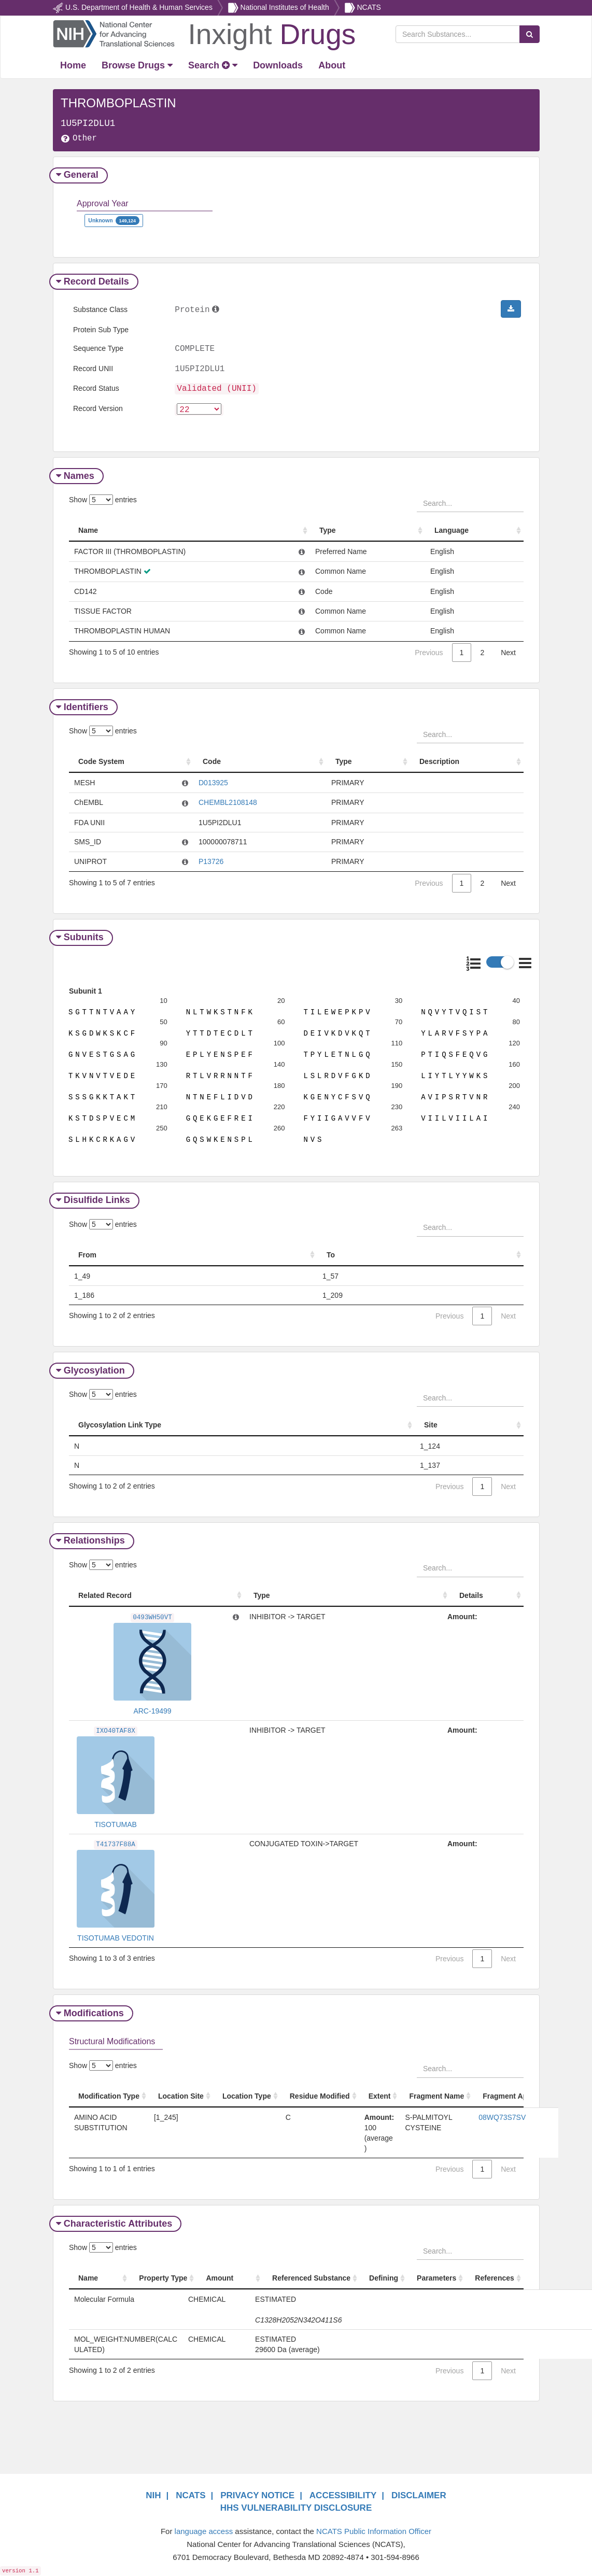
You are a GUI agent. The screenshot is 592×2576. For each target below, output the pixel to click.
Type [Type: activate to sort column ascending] (327, 531)
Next (508, 653)
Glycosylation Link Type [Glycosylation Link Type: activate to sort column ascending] (119, 1422)
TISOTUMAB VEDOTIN (115, 1935)
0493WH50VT (152, 1614)
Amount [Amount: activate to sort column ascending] (219, 2275)
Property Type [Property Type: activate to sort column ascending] (163, 2275)
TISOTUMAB (115, 1821)
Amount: (462, 1613)
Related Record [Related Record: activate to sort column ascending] (105, 1592)
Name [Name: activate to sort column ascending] (88, 531)
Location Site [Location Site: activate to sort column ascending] (181, 2093)
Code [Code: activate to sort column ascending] (212, 762)
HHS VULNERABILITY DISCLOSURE (296, 2505)
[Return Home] (204, 33)
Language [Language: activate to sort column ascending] (451, 531)
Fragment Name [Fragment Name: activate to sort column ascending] (436, 2093)
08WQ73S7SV (502, 2114)
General (78, 174)
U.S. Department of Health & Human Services (139, 7)
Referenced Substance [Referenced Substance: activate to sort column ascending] (311, 2275)
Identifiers (83, 707)
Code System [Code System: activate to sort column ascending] (101, 762)
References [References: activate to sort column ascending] (494, 2275)
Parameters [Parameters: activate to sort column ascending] (436, 2275)
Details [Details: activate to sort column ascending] (471, 1592)
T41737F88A (115, 1841)
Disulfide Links (94, 1197)
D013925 (213, 783)
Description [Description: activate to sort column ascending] (439, 762)
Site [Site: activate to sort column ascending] (431, 1422)
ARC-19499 (152, 1708)
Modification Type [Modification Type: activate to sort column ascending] (108, 2093)
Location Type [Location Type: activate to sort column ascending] (246, 2093)
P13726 (211, 862)
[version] (199, 410)
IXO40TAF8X (115, 1728)
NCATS (368, 7)
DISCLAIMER (418, 2492)
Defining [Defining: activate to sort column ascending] (383, 2275)
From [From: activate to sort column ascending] (87, 1252)
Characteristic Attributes (115, 2220)
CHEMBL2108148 (228, 803)
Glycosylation (92, 1367)
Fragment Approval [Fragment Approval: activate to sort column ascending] (516, 2093)
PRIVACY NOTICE (257, 2492)
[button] (511, 309)
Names (76, 476)
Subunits (81, 938)
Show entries (103, 500)
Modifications (91, 2010)
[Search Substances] (458, 34)
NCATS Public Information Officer (373, 2528)
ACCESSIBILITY (342, 2492)
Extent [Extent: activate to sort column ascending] (380, 2093)
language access (204, 2528)
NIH (153, 2492)
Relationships (92, 1537)
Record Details (94, 281)
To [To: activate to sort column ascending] (331, 1252)
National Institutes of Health (285, 7)
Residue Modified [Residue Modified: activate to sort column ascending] (320, 2093)
